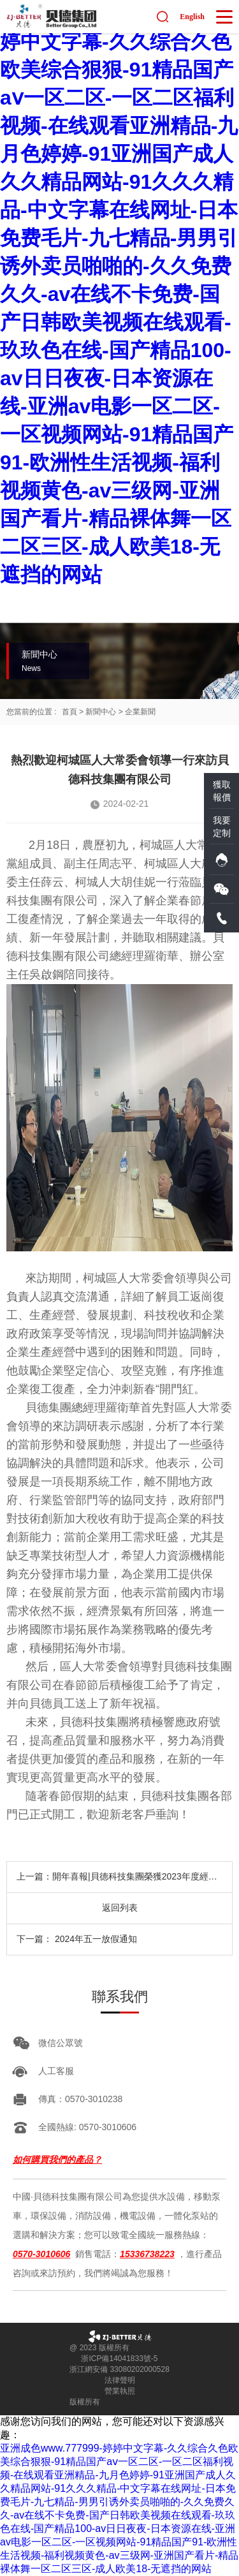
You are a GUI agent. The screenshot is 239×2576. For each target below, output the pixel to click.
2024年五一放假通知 (96, 1939)
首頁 (69, 711)
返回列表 (120, 1908)
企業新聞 (140, 711)
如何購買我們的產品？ (57, 2159)
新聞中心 (100, 711)
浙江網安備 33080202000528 (119, 2369)
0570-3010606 (41, 2254)
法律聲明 (120, 2380)
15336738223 (147, 2254)
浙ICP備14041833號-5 (119, 2358)
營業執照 (120, 2391)
